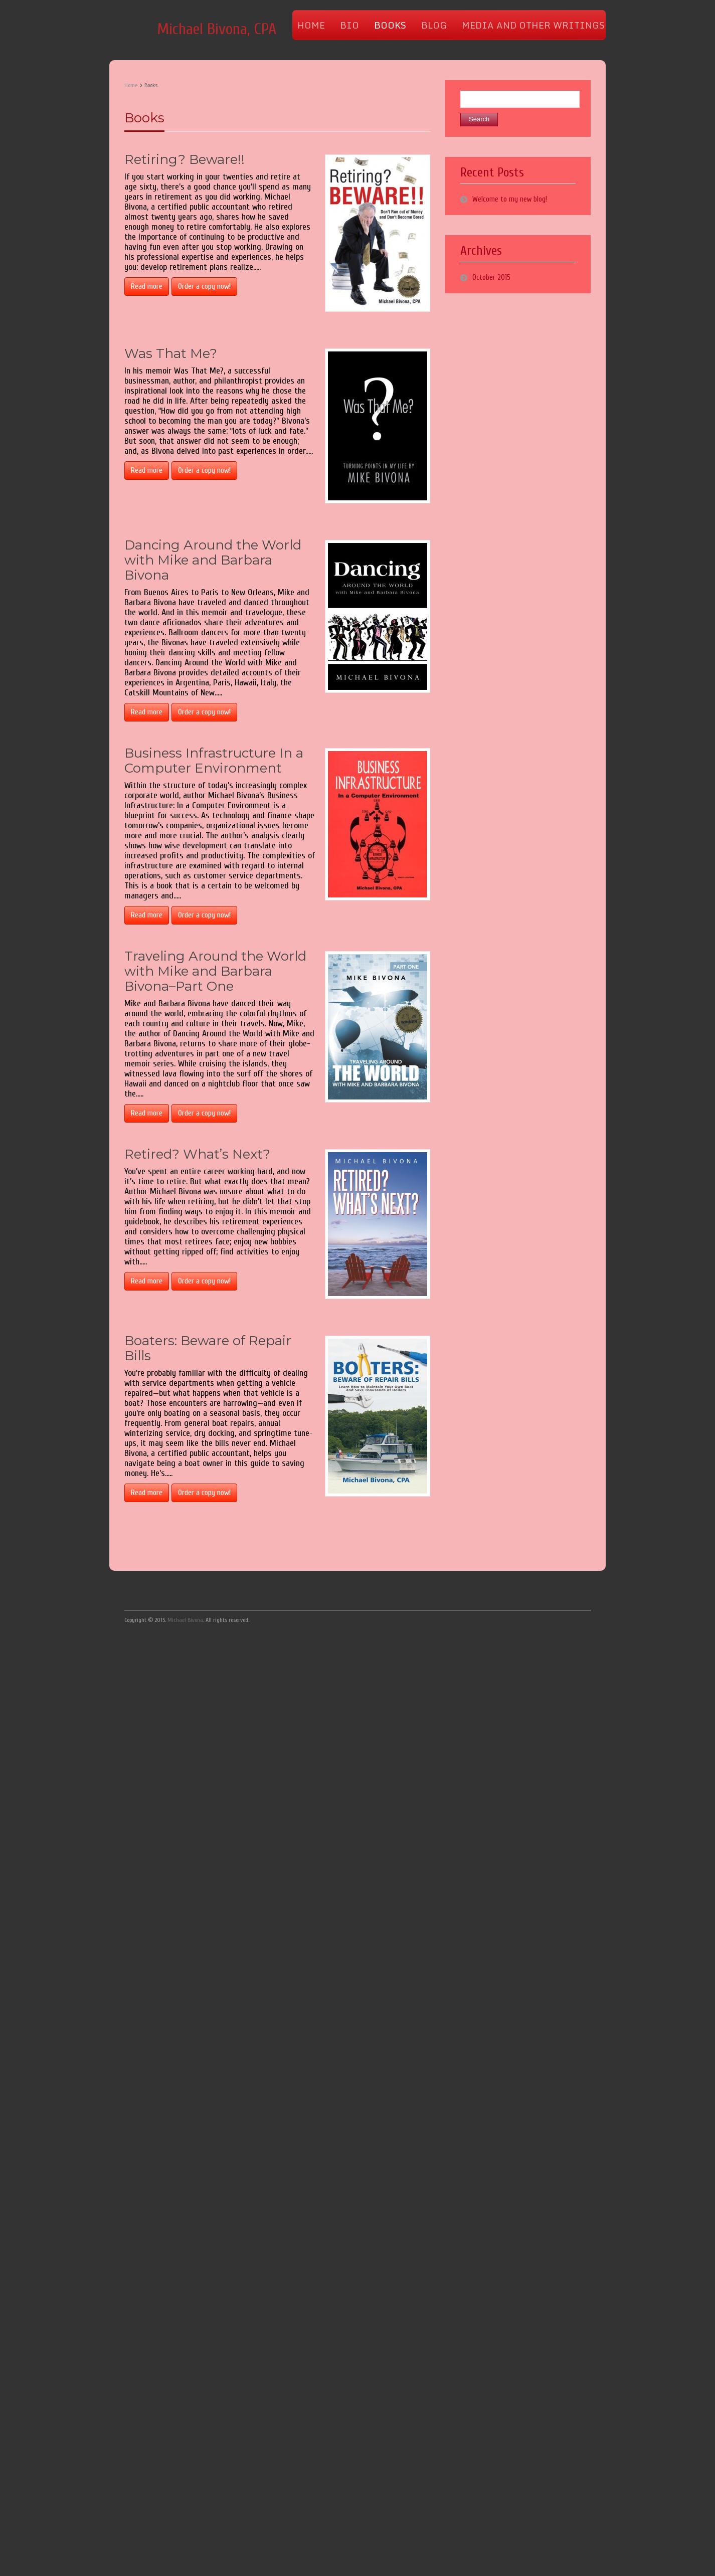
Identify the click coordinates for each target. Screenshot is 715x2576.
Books (144, 118)
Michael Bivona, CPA (216, 29)
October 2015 (491, 277)
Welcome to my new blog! (509, 199)
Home (130, 85)
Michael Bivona (185, 1619)
